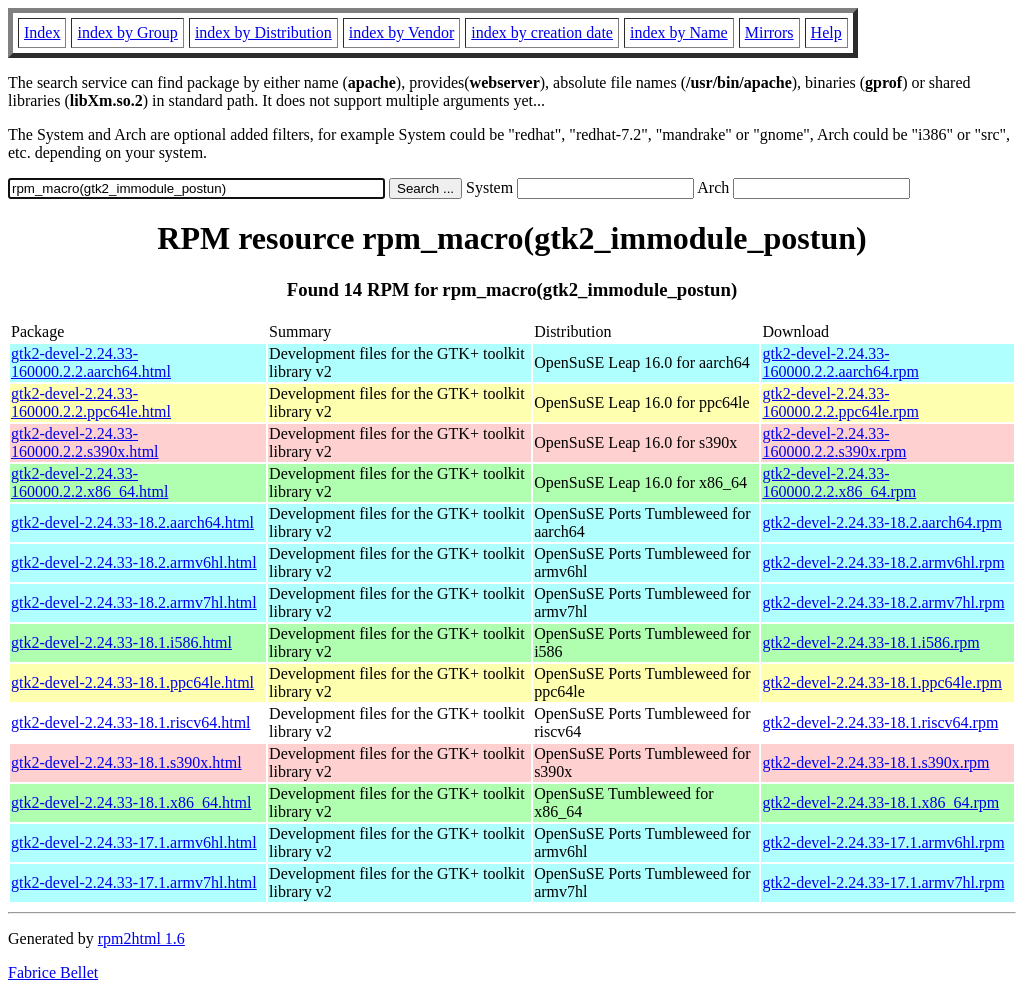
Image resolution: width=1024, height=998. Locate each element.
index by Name (679, 32)
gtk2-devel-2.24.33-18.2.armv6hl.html (134, 562)
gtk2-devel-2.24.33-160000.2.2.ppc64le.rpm (840, 402)
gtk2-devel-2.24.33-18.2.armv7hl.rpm (883, 602)
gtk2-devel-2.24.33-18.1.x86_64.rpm (880, 802)
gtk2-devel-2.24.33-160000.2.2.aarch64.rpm (840, 362)
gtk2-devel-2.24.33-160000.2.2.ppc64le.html (91, 402)
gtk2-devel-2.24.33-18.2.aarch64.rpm (881, 522)
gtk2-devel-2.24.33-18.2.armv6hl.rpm (883, 562)
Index (42, 32)
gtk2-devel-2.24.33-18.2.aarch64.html (132, 522)
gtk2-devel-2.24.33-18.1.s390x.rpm (875, 762)
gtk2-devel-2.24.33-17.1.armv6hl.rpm (883, 842)
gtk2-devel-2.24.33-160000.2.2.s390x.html (85, 442)
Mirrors (769, 32)
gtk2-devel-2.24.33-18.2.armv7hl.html (134, 602)
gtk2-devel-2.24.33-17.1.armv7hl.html (134, 882)
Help (826, 32)
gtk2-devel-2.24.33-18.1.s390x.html (126, 762)
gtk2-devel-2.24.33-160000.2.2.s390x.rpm (834, 442)
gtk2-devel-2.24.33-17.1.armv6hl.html (134, 842)
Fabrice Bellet (53, 972)
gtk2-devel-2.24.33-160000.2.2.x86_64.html (89, 482)
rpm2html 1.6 (141, 938)
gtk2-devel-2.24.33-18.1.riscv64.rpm (880, 722)
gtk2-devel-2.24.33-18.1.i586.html (121, 642)
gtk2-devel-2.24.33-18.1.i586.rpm (870, 642)
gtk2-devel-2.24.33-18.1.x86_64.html (131, 802)
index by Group (127, 32)
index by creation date (542, 32)
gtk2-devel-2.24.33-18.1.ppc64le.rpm (882, 682)
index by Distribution (263, 32)
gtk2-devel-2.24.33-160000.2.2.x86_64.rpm (839, 482)
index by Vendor (401, 32)
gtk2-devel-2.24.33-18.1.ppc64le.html (132, 682)
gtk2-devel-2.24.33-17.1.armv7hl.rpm (883, 882)
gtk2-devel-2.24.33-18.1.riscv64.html (131, 722)
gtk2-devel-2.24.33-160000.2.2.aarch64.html (91, 362)
